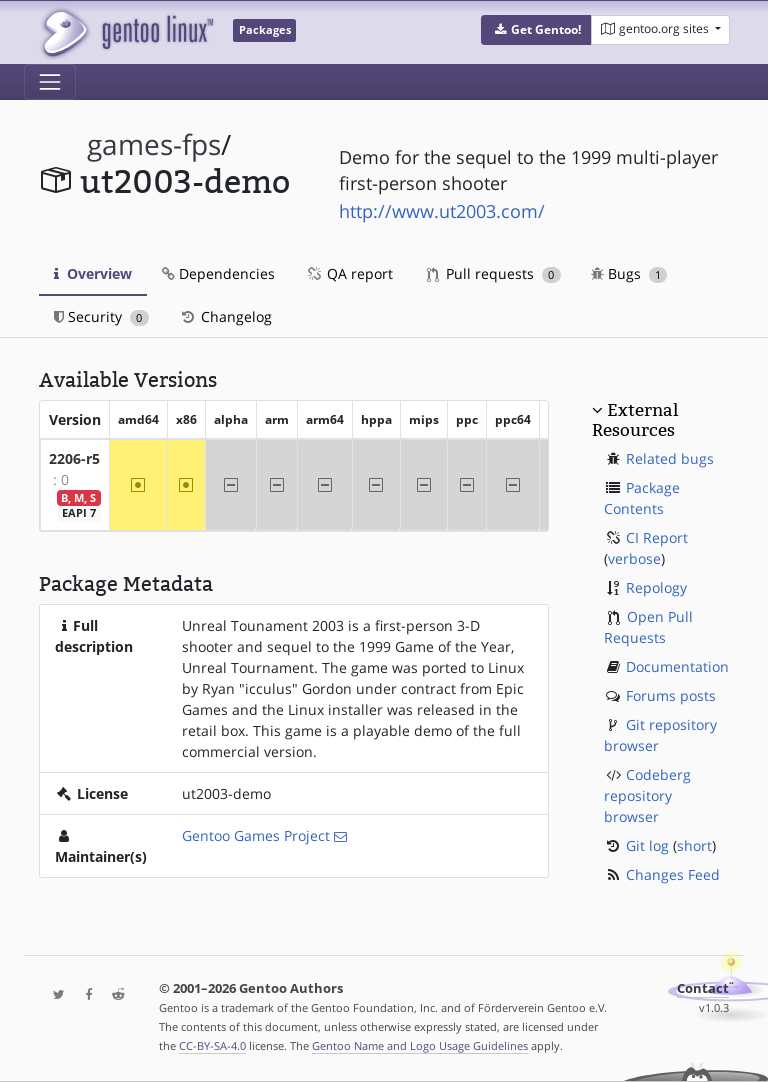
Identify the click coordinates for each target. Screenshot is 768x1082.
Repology (656, 587)
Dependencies (218, 273)
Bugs (629, 273)
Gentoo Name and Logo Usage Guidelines (420, 1045)
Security (101, 316)
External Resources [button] (635, 420)
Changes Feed (673, 874)
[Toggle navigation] (50, 82)
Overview (93, 273)
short (694, 845)
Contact (703, 988)
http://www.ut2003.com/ (442, 211)
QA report (349, 273)
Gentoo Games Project (256, 835)
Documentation (677, 666)
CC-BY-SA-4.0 (212, 1045)
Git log (647, 845)
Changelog (225, 316)
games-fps (154, 144)
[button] (536, 30)
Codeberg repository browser (647, 795)
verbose (634, 558)
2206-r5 (74, 458)
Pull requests (494, 273)
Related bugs (670, 458)
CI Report (657, 537)
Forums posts (671, 695)
